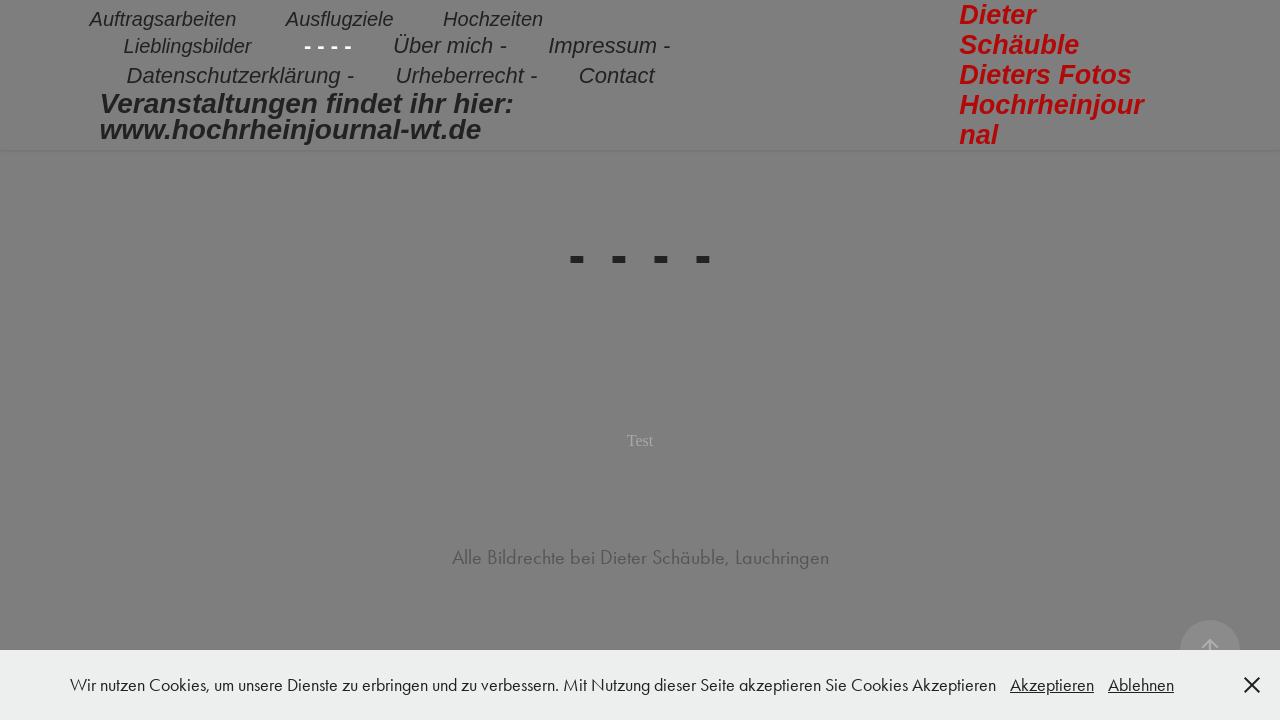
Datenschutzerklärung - (240, 75)
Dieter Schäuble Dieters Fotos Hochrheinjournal (1053, 75)
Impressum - (609, 45)
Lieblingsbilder (188, 46)
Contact (617, 75)
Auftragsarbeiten (163, 19)
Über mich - (450, 45)
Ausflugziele (340, 19)
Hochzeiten (493, 19)
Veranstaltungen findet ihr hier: (307, 103)
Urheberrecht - (467, 75)
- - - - (328, 45)
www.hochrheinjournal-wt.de (291, 129)
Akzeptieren (1052, 685)
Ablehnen (1141, 685)
